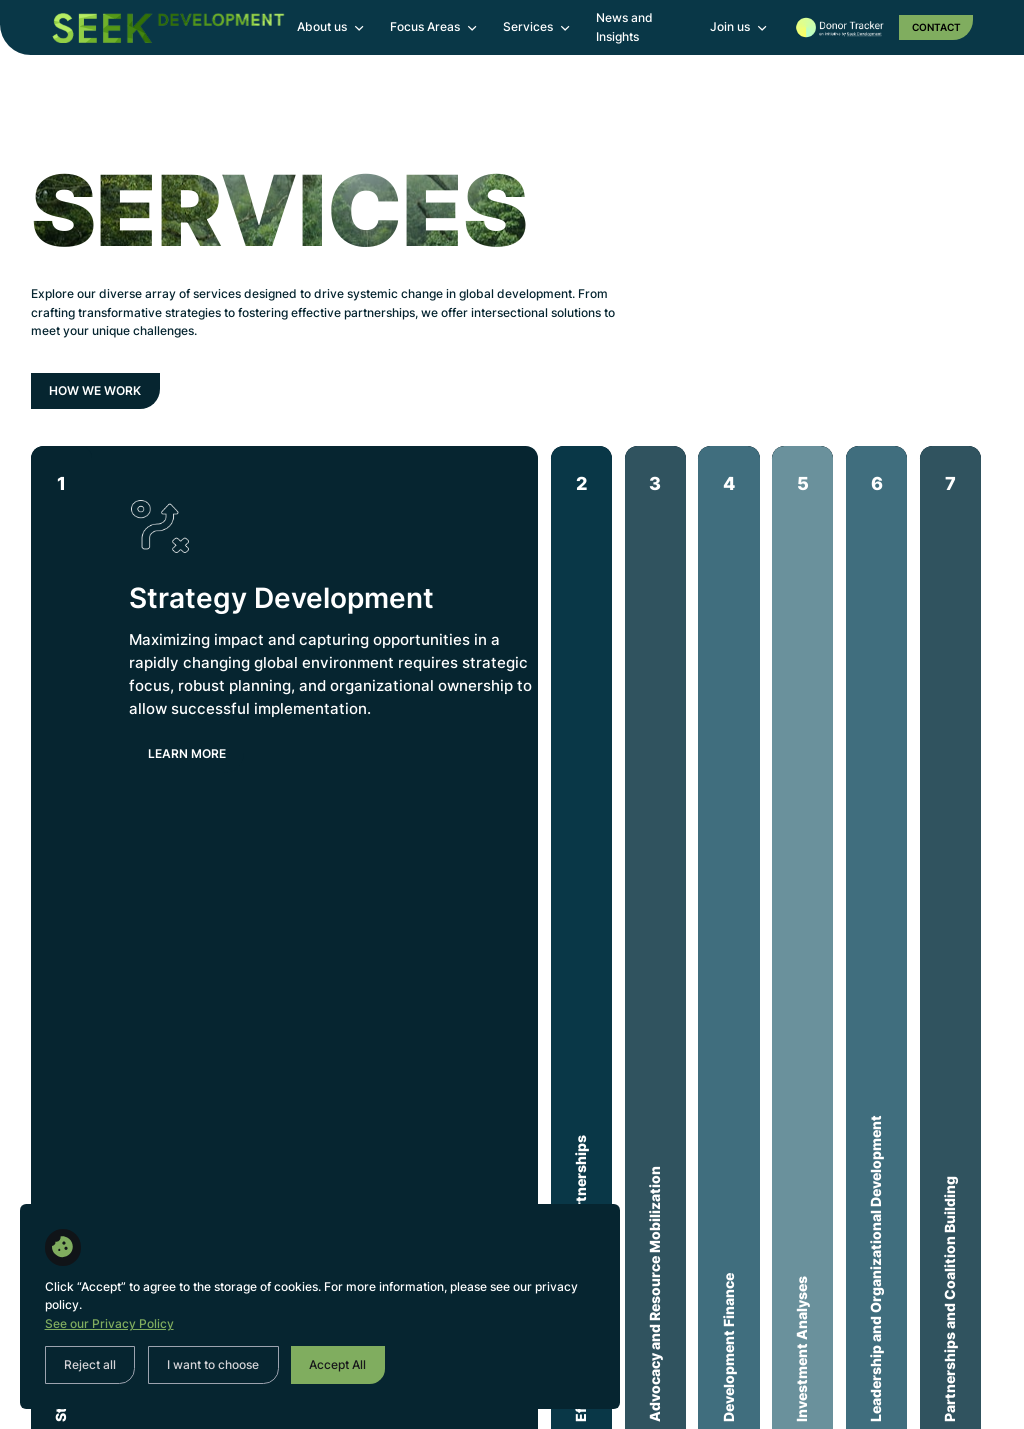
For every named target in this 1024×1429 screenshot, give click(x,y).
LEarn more (187, 753)
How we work (95, 390)
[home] (168, 28)
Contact (936, 27)
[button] (331, 27)
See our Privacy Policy (109, 1323)
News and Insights (624, 26)
